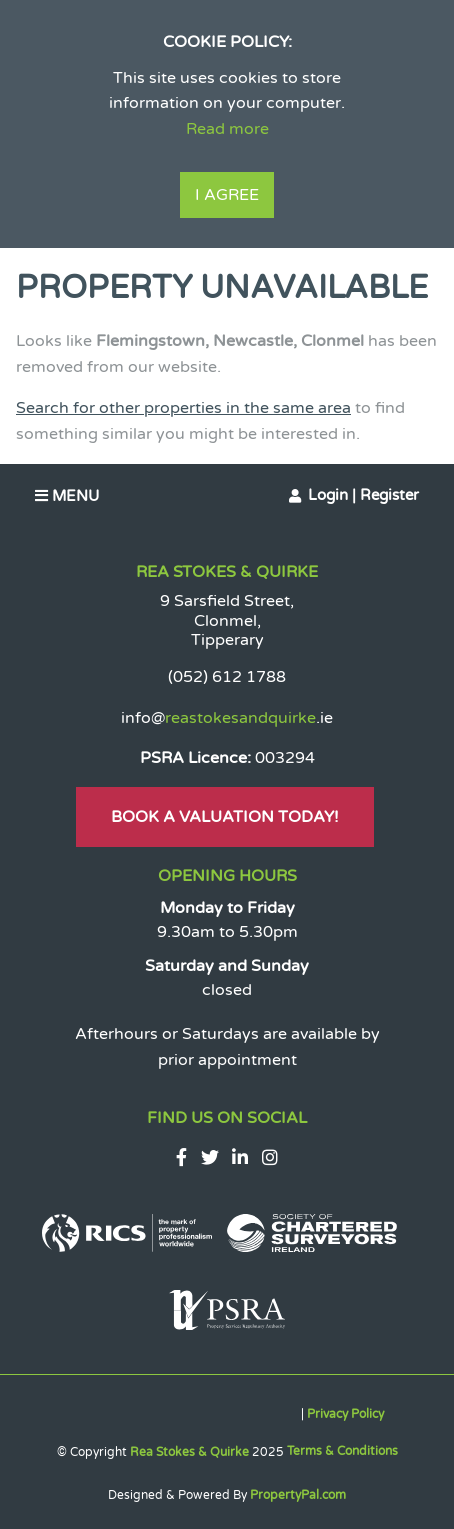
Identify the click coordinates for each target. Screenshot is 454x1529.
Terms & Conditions (342, 1451)
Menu (67, 496)
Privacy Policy (345, 1414)
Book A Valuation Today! (225, 817)
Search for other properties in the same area (183, 408)
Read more (227, 129)
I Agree (227, 195)
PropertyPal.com (298, 1495)
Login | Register (363, 495)
